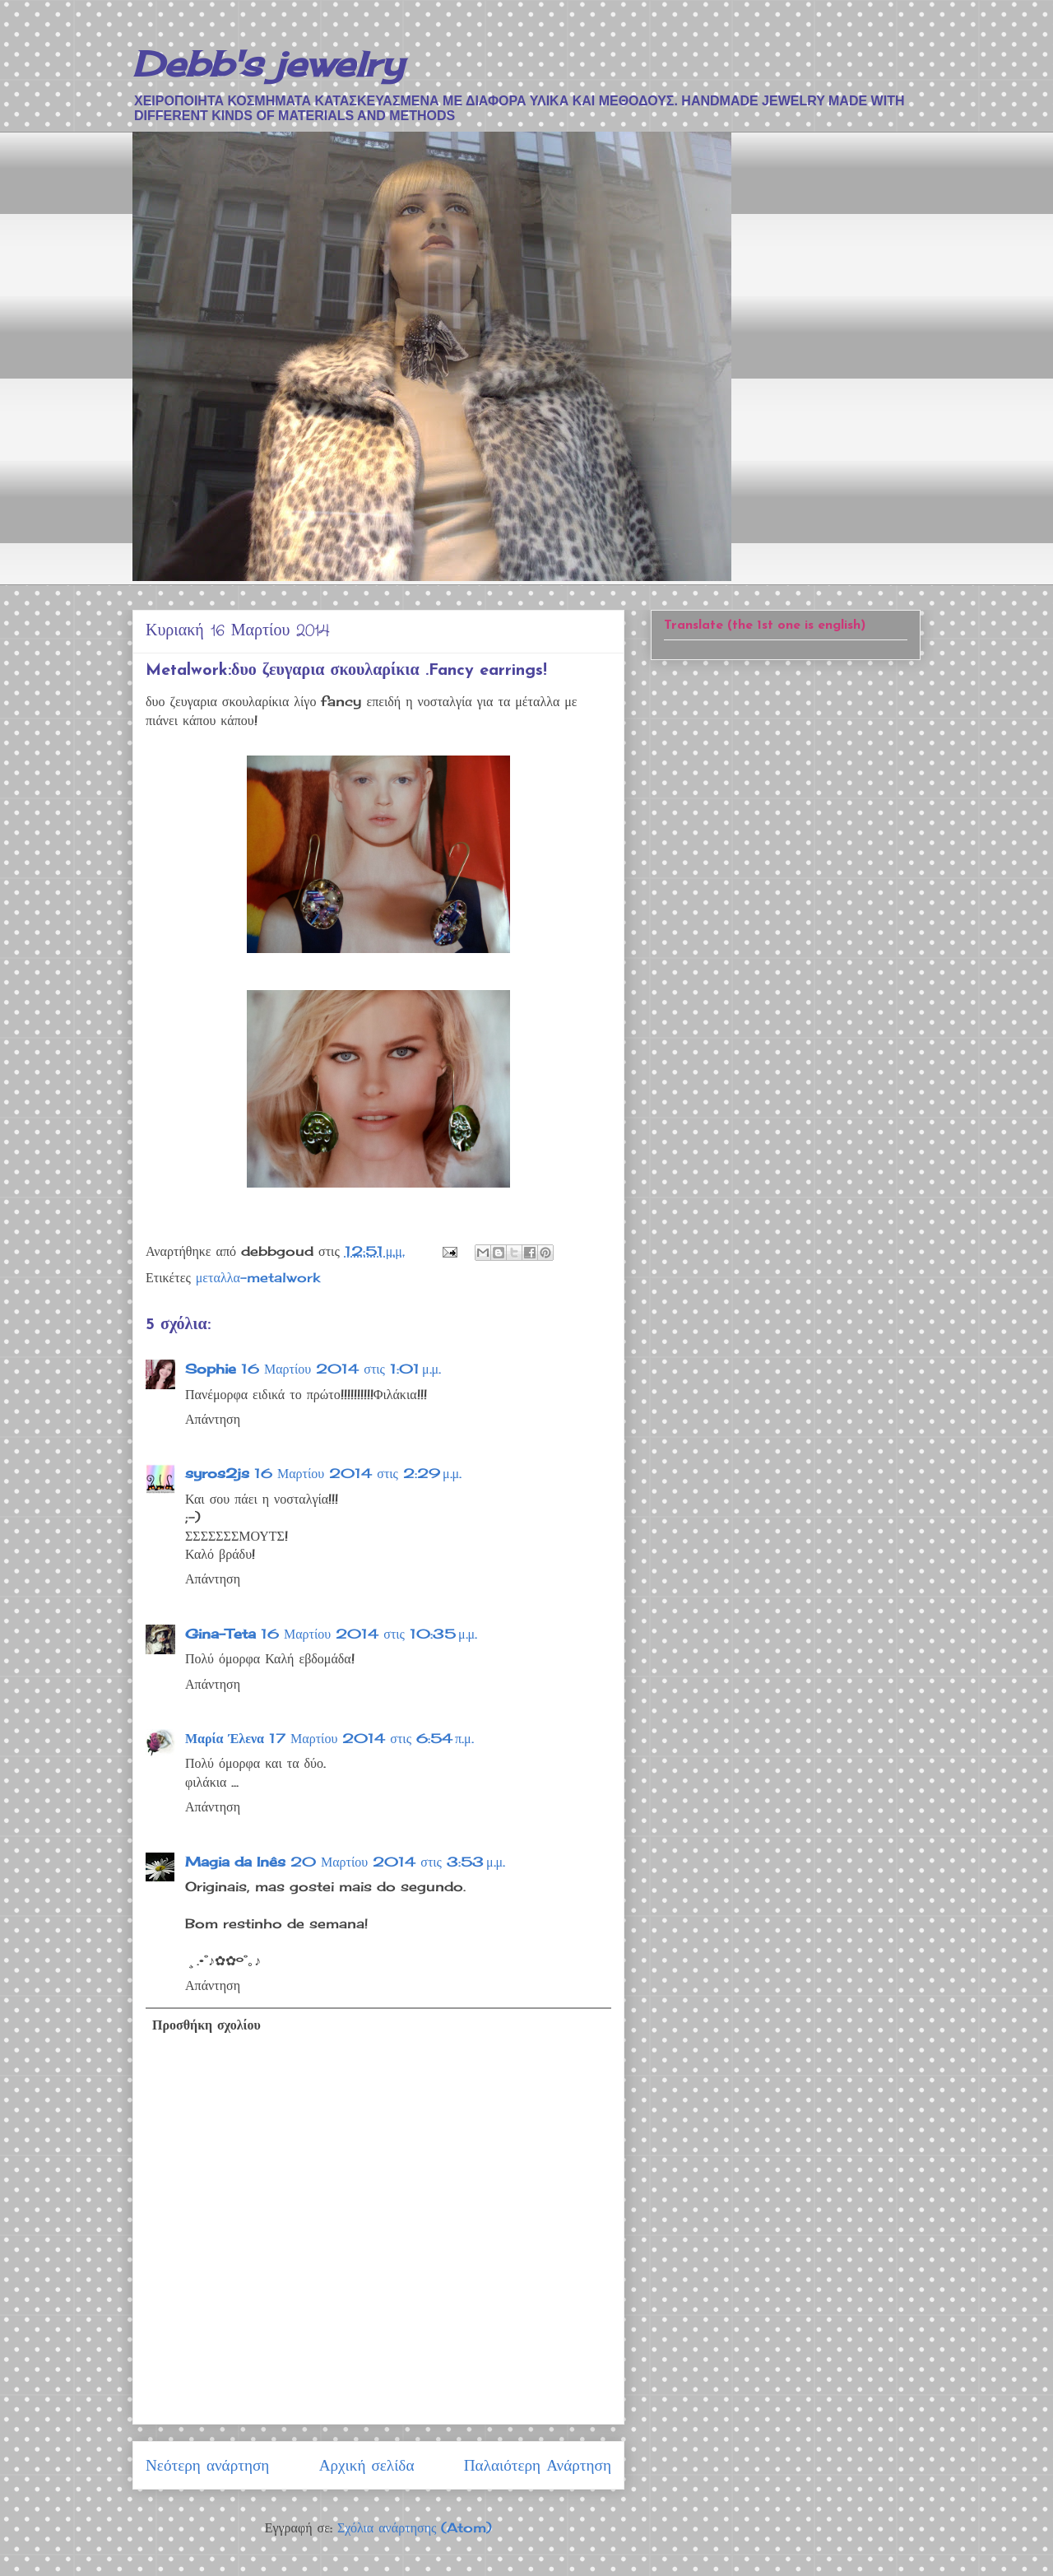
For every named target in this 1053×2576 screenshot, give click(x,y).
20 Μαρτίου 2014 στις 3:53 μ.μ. (397, 1861)
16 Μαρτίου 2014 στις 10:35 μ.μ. (369, 1633)
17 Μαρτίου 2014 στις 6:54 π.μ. (371, 1738)
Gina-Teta (220, 1633)
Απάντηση (212, 1419)
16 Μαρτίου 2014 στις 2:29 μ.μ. (358, 1473)
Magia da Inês (235, 1861)
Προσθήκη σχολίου (206, 2024)
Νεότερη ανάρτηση (207, 2465)
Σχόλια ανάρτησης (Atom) (414, 2527)
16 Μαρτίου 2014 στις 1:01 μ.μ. (341, 1368)
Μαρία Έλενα (224, 1738)
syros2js (217, 1473)
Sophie (210, 1368)
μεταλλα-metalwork (258, 1277)
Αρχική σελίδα (367, 2465)
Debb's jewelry (267, 64)
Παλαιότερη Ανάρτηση (537, 2465)
